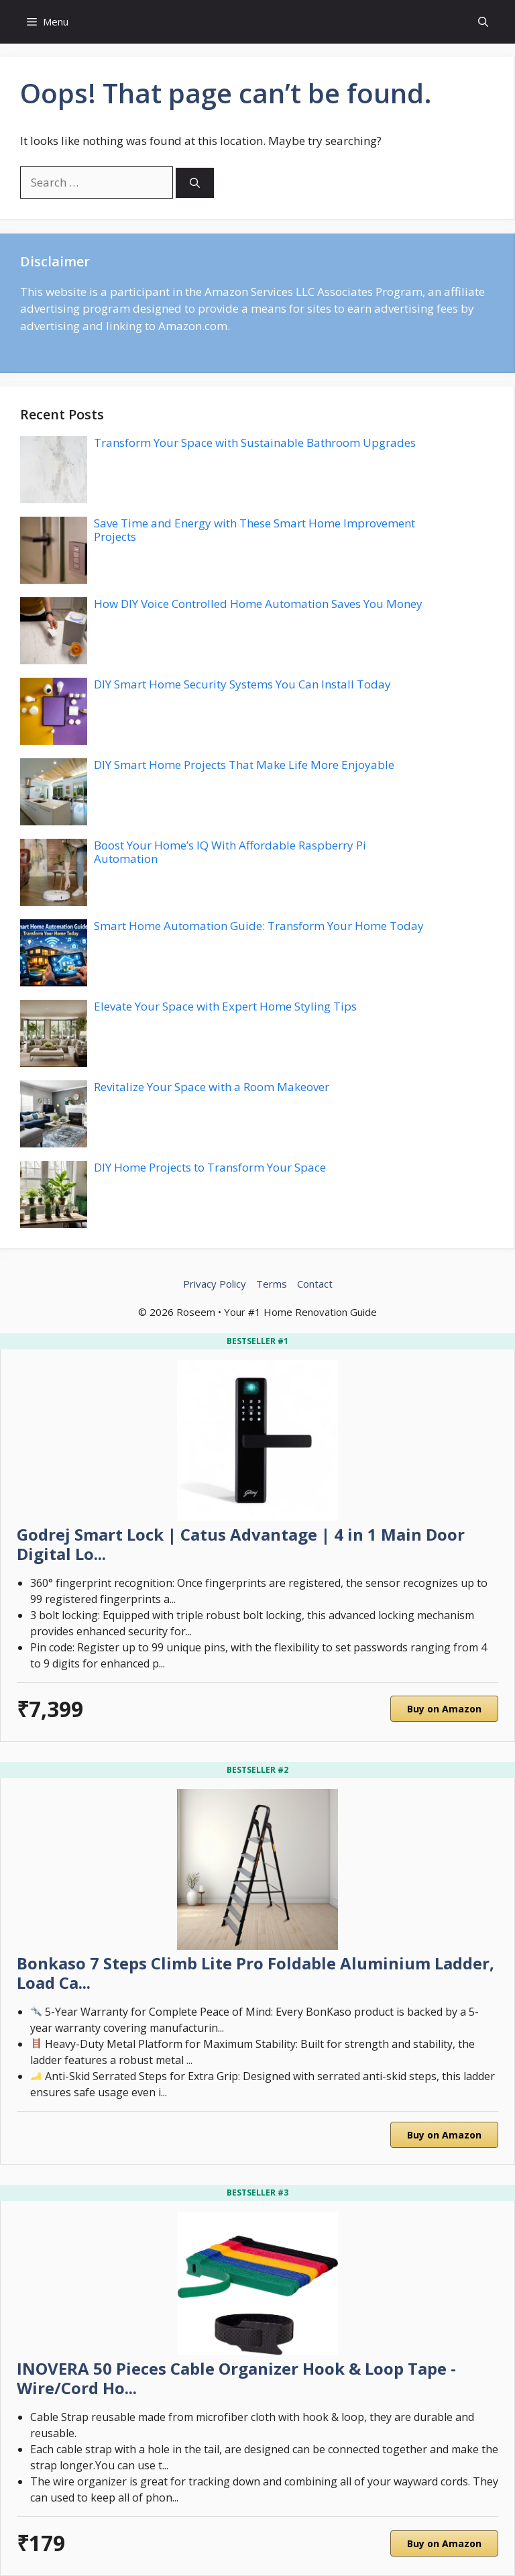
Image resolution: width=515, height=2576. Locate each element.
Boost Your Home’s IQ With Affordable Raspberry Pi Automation (230, 851)
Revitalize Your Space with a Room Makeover (211, 1086)
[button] (483, 22)
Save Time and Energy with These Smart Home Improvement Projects (254, 529)
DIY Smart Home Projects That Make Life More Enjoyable (244, 764)
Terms (271, 1283)
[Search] (195, 183)
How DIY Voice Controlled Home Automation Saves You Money (258, 603)
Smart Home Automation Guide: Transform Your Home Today (259, 925)
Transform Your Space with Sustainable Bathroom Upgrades (255, 442)
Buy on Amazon (444, 1708)
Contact (315, 1283)
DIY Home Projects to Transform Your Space (210, 1167)
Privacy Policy (214, 1283)
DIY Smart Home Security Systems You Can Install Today (242, 684)
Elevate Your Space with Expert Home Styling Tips (225, 1006)
